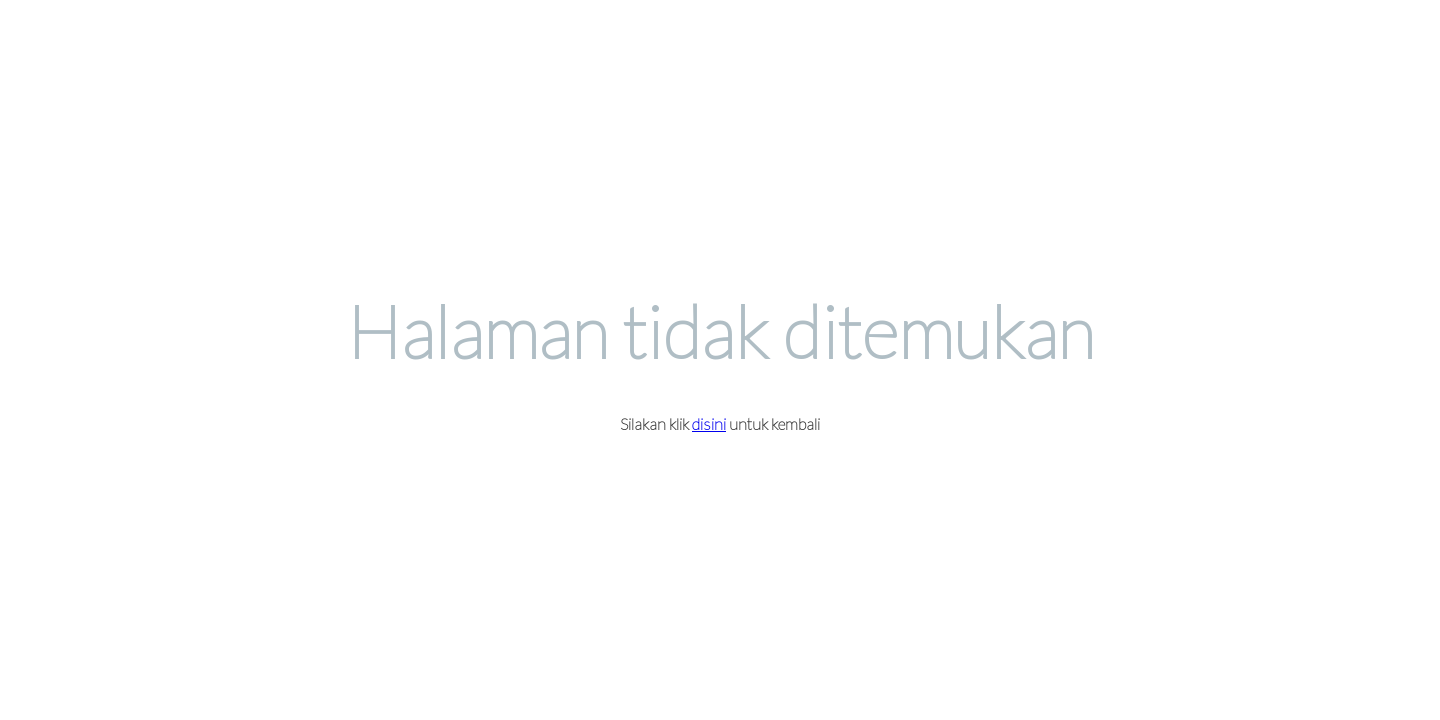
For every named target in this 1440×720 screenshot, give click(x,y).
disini (709, 423)
